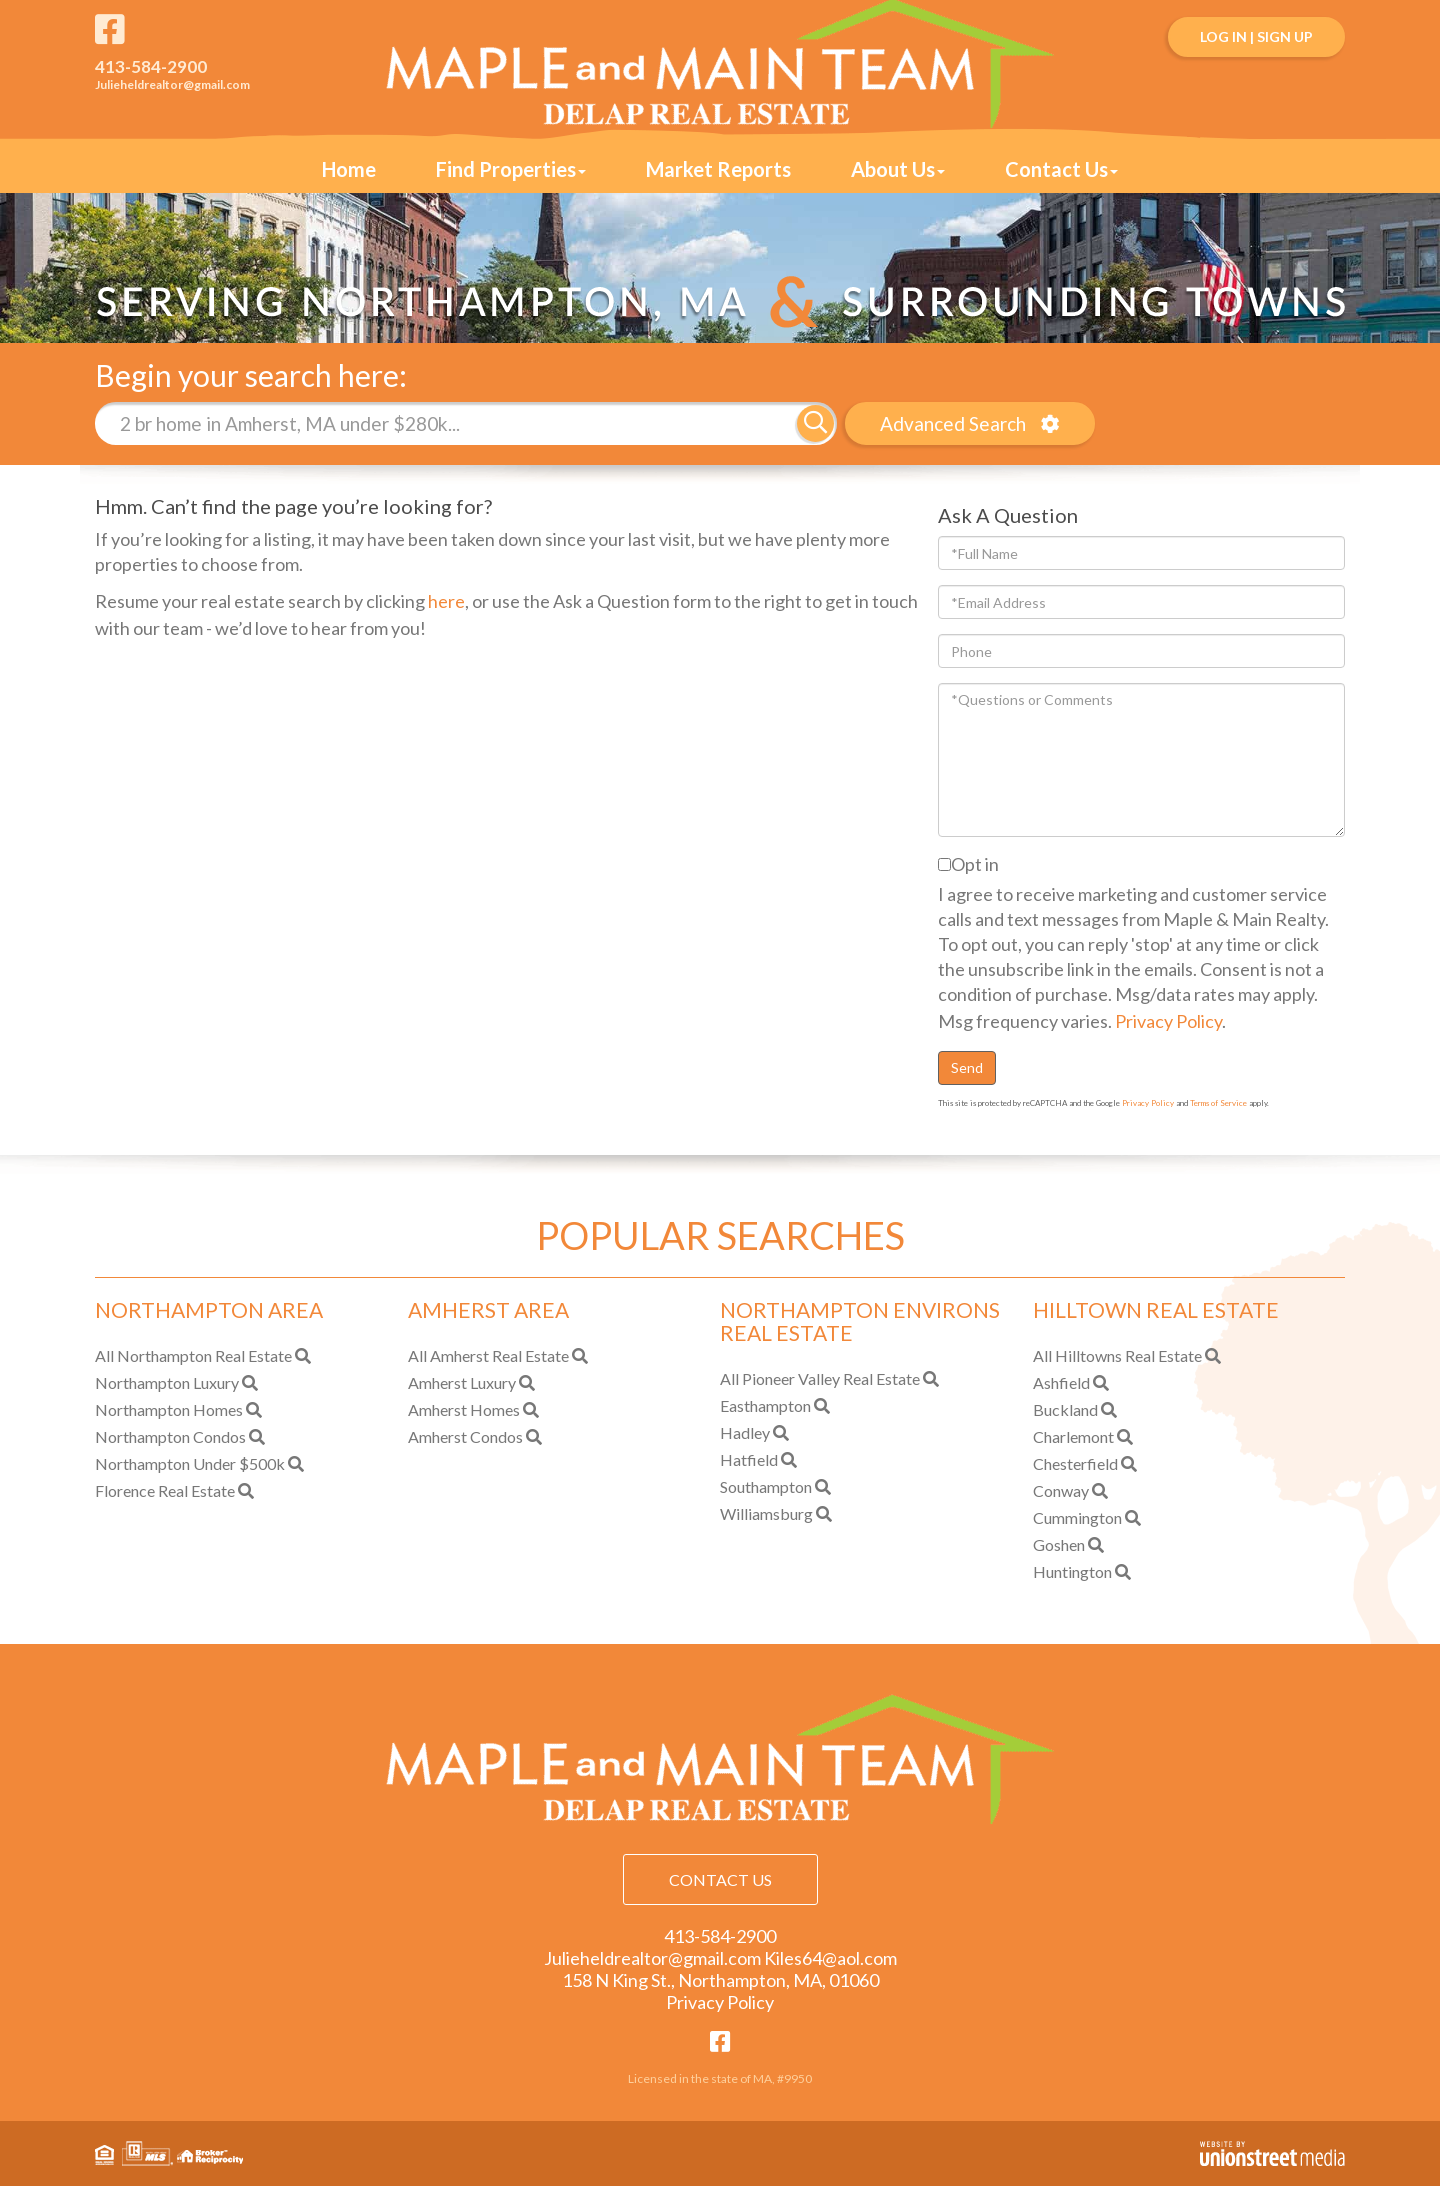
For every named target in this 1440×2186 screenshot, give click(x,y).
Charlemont (1073, 1436)
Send (967, 1067)
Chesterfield (1075, 1463)
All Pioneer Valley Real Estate (820, 1378)
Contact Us (720, 1879)
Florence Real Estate (165, 1490)
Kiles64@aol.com (830, 1958)
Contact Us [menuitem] (1061, 169)
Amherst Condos (465, 1436)
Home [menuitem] (349, 169)
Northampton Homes (169, 1409)
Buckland (1065, 1409)
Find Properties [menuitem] (511, 169)
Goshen (1059, 1544)
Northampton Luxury (167, 1382)
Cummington (1077, 1517)
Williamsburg (766, 1513)
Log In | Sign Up (1256, 36)
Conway (1061, 1490)
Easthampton (765, 1405)
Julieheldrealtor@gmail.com (172, 84)
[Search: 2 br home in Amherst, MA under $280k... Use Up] (446, 423)
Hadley (745, 1432)
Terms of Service (1218, 1103)
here (446, 601)
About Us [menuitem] (898, 169)
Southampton (766, 1486)
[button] (815, 423)
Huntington (1072, 1571)
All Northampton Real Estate (193, 1355)
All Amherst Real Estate (488, 1355)
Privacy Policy (1168, 1021)
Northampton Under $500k (190, 1463)
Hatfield (749, 1459)
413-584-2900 (151, 66)
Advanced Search (953, 423)
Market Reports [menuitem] (718, 169)
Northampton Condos (170, 1436)
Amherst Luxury (462, 1382)
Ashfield (1061, 1382)
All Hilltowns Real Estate (1117, 1355)
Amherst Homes (464, 1409)
